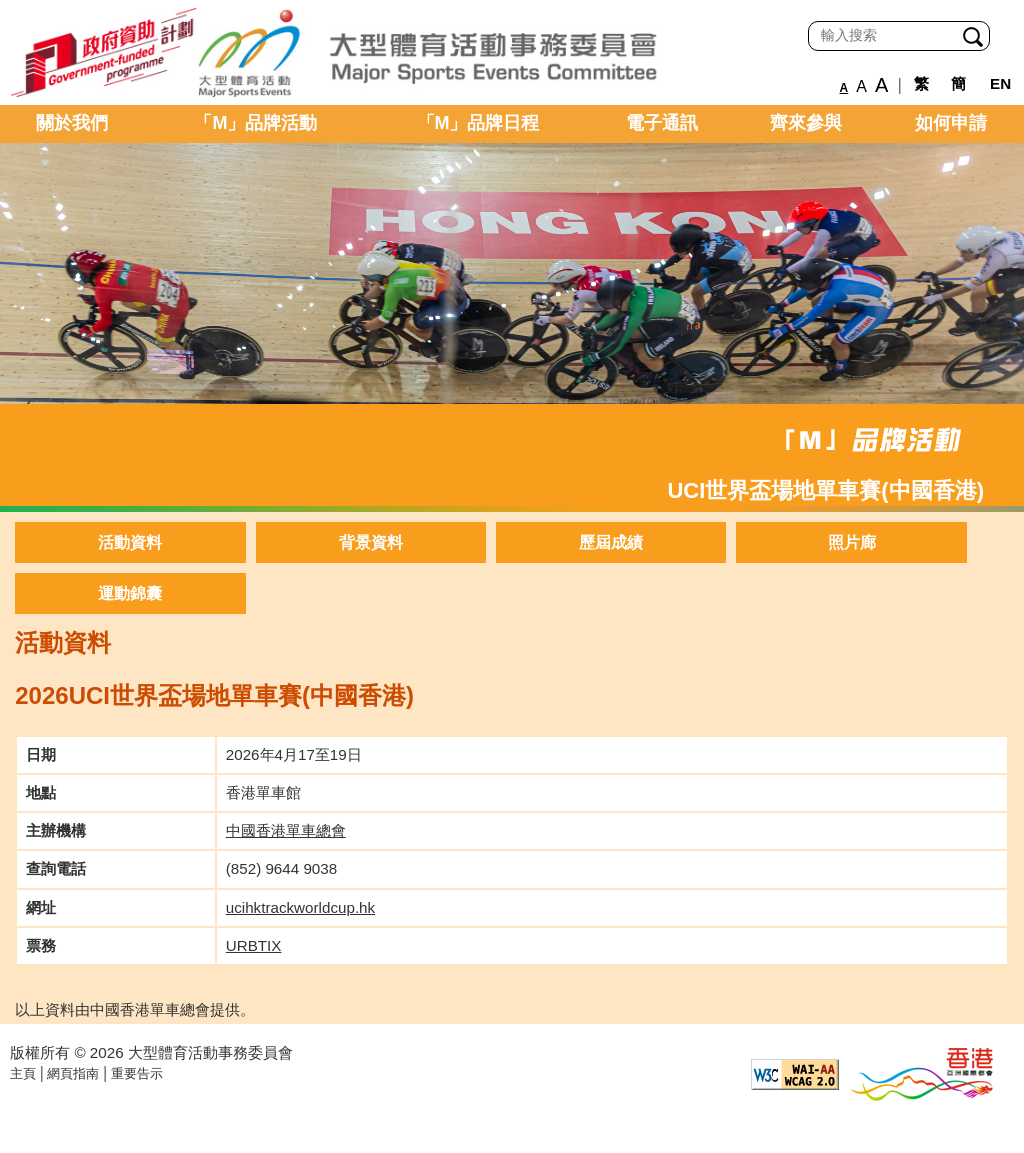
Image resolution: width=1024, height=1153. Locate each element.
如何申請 (951, 123)
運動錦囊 (130, 593)
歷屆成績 (611, 542)
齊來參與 (806, 123)
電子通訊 (662, 123)
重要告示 (137, 1073)
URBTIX (254, 945)
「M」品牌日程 (478, 123)
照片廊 (852, 542)
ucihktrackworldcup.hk (300, 907)
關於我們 (72, 123)
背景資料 (371, 542)
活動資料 (130, 542)
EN (1000, 83)
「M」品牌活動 (255, 123)
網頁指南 (73, 1073)
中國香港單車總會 (286, 830)
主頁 (23, 1073)
